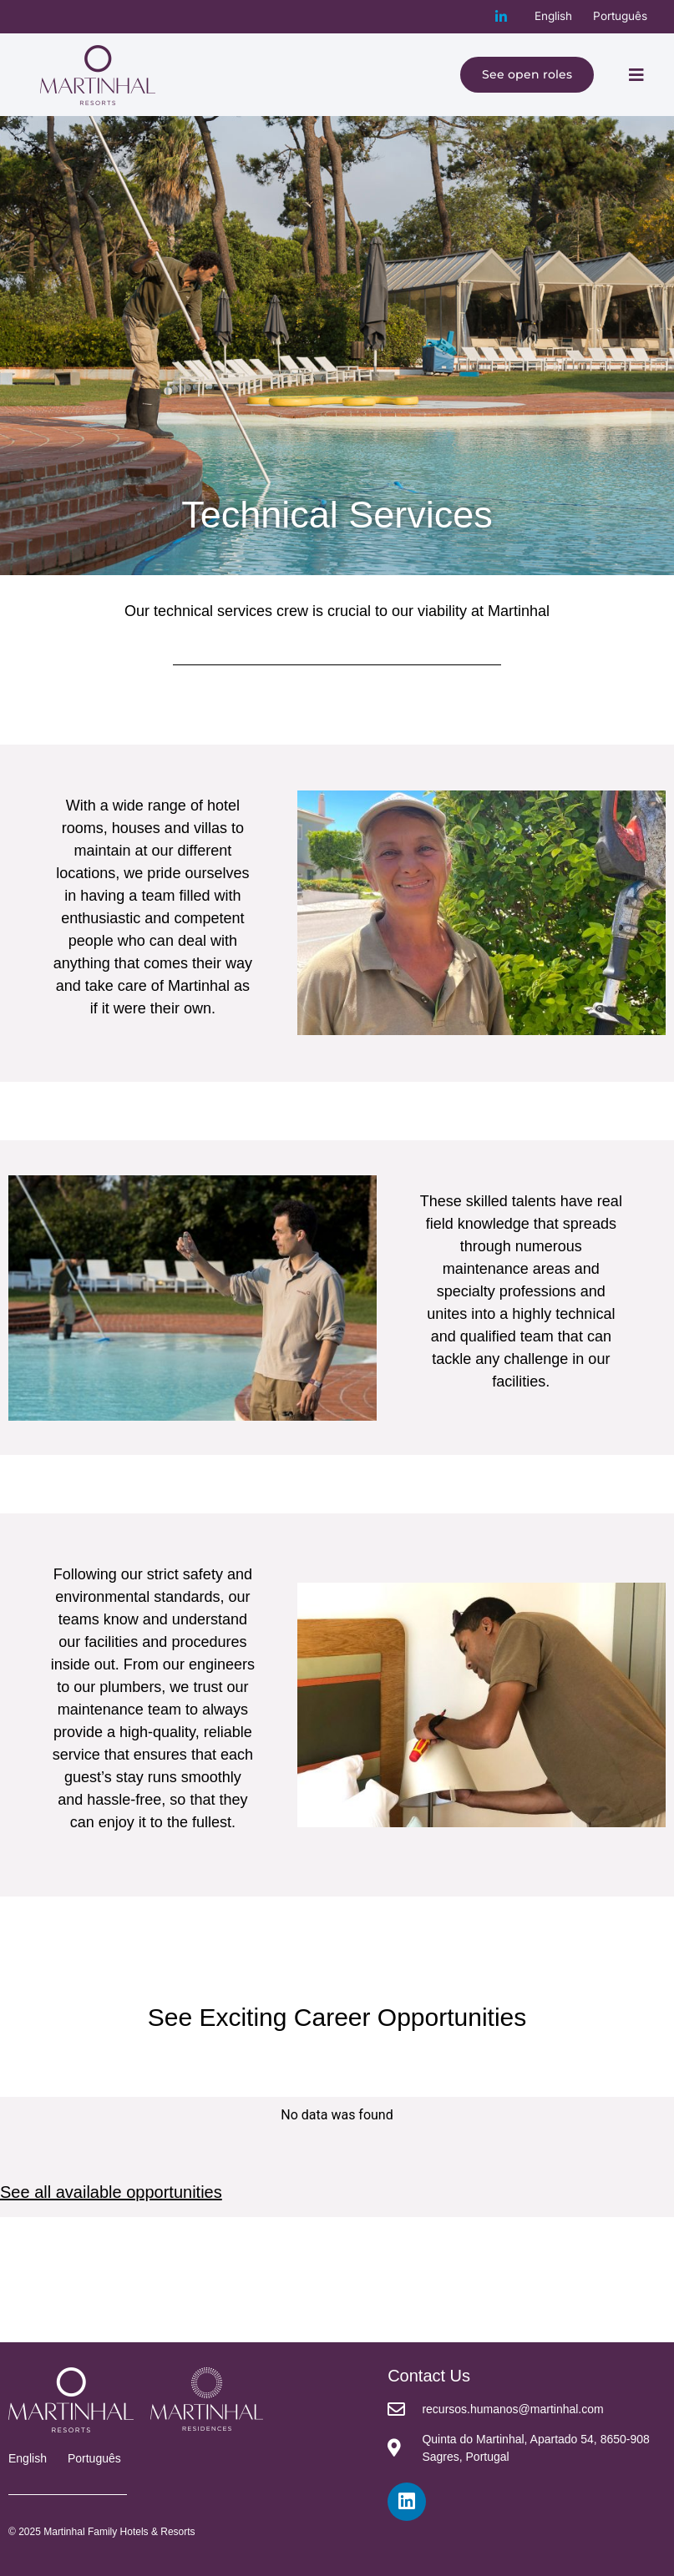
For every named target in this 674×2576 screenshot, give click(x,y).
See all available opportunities (111, 2192)
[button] (636, 75)
